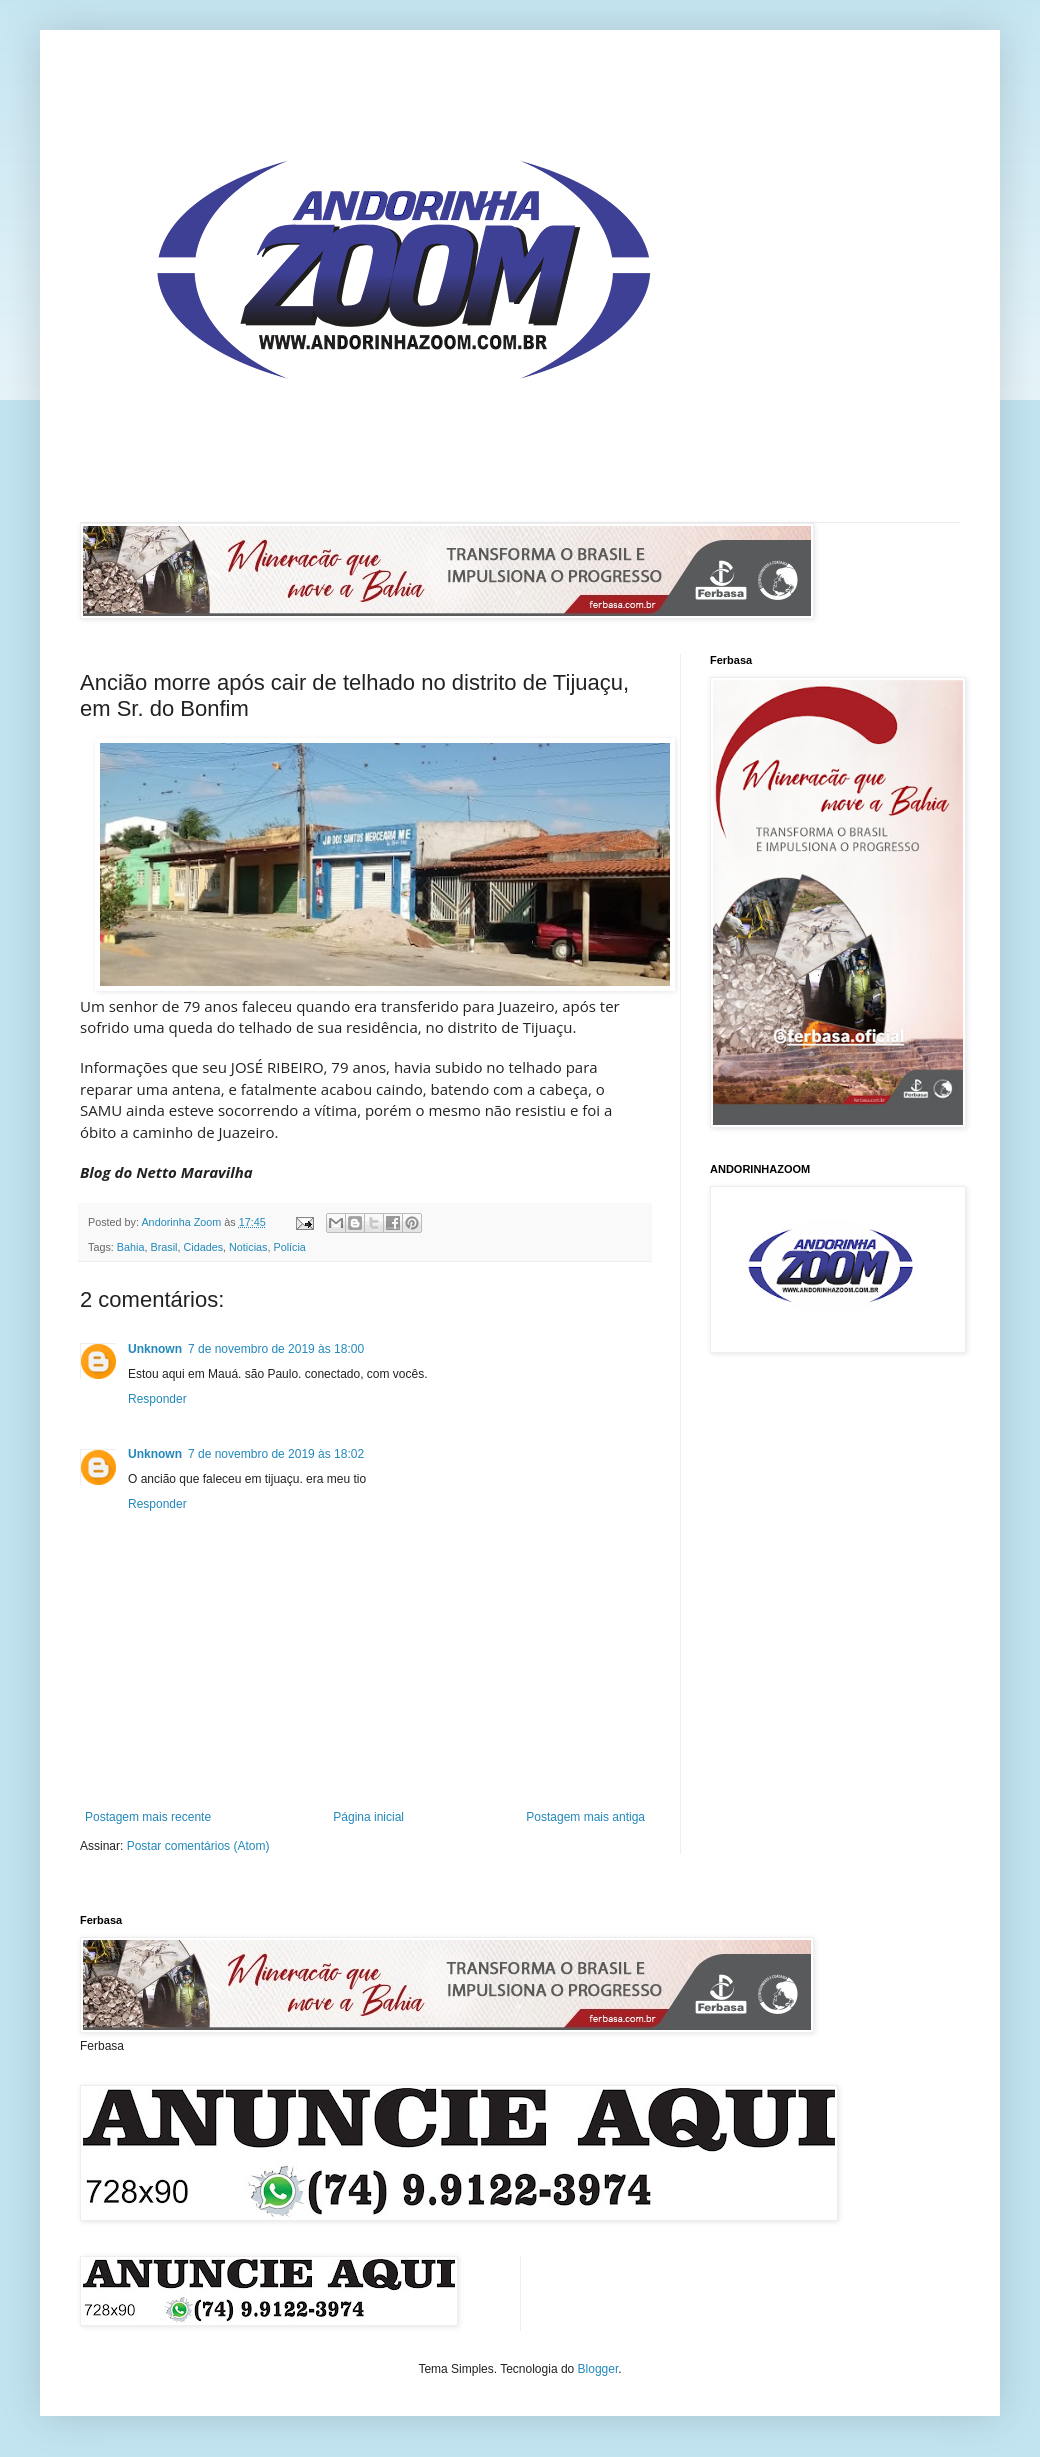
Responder (157, 1399)
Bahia (131, 1247)
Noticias (248, 1247)
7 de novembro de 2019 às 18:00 (276, 1349)
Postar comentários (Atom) (198, 1846)
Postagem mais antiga (585, 1817)
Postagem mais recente (148, 1817)
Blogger (598, 2369)
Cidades (203, 1247)
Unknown (155, 1349)
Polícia (289, 1247)
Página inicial (368, 1817)
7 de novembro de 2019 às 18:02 (276, 1454)
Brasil (163, 1247)
